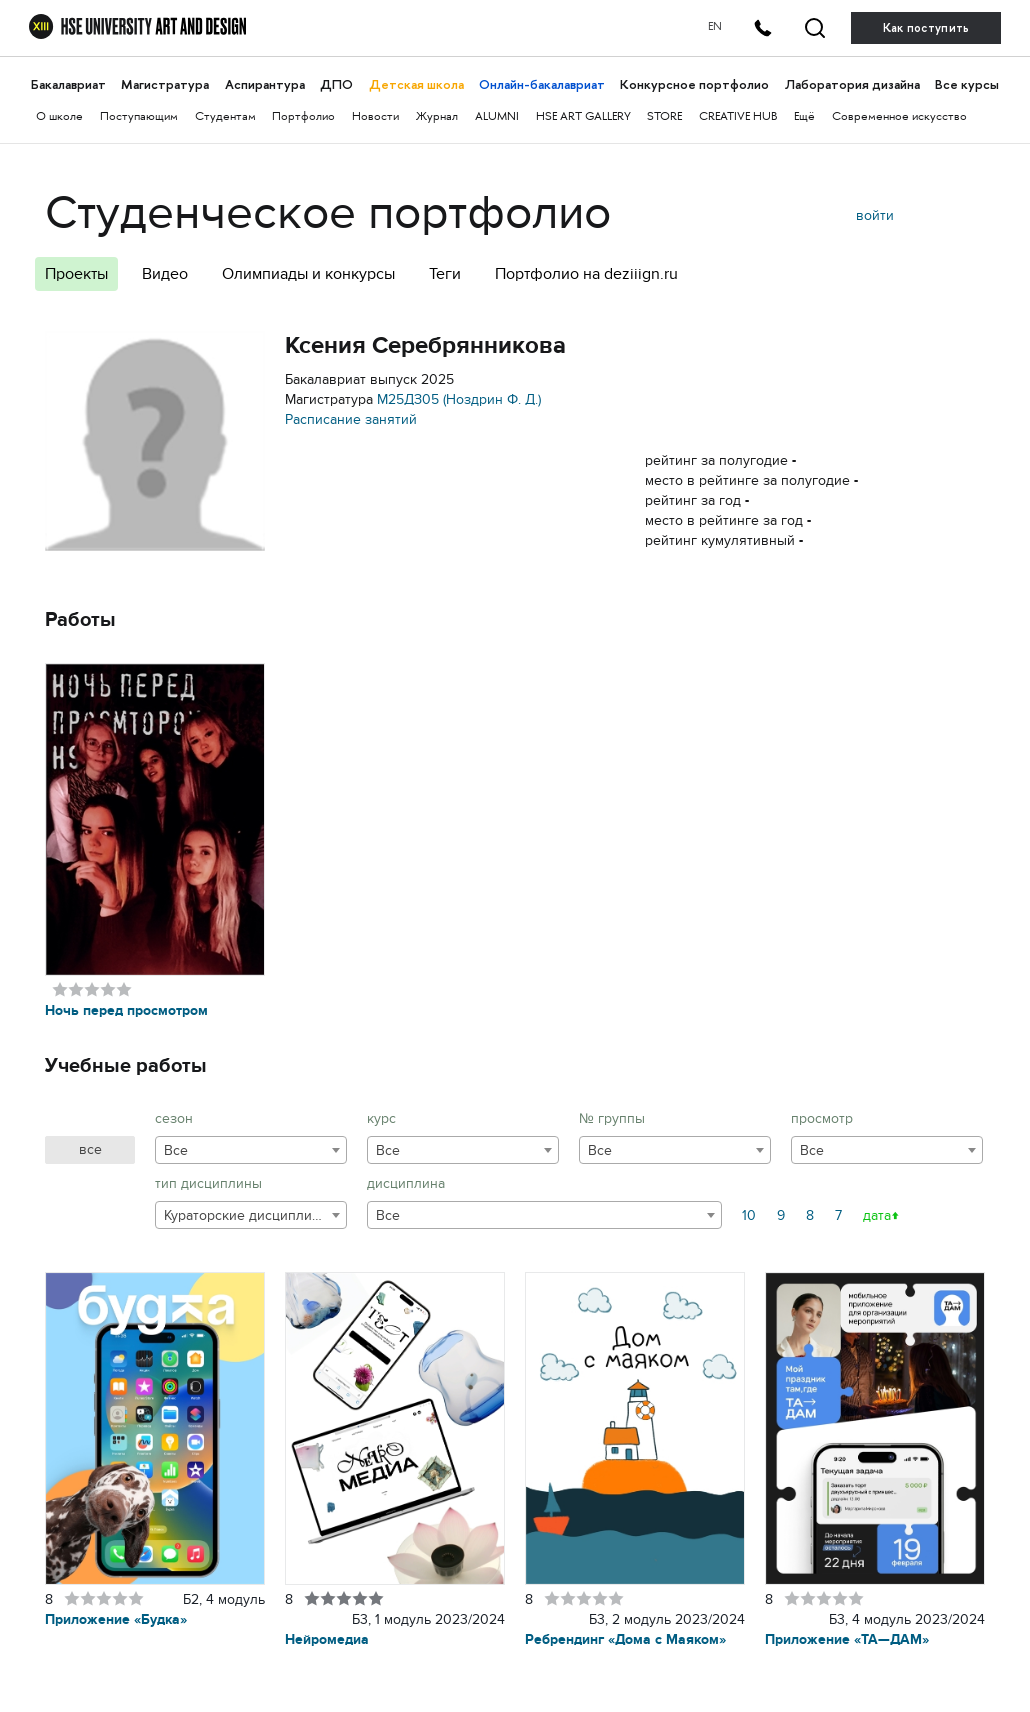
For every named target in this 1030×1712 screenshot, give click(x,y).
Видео (165, 274)
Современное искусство (899, 117)
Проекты (76, 274)
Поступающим (139, 117)
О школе (59, 117)
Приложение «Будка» (116, 1619)
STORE (664, 117)
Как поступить (926, 28)
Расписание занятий (351, 419)
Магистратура (165, 84)
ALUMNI (497, 117)
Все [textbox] (176, 1150)
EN (715, 27)
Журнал (437, 117)
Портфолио (303, 117)
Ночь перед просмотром (126, 1010)
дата (877, 1215)
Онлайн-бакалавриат (542, 84)
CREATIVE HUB (738, 117)
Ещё (804, 117)
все (90, 1149)
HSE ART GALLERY (583, 117)
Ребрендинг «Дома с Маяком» (625, 1639)
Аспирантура (265, 84)
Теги (445, 274)
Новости (375, 117)
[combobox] (251, 1150)
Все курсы (967, 84)
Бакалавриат (68, 84)
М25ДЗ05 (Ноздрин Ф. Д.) (459, 399)
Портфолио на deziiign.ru (586, 274)
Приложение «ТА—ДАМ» (847, 1639)
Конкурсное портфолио (694, 84)
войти (875, 215)
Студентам (225, 117)
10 (749, 1215)
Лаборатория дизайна (852, 84)
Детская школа (416, 84)
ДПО (336, 84)
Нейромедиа (327, 1639)
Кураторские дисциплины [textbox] (247, 1215)
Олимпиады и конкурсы (308, 274)
